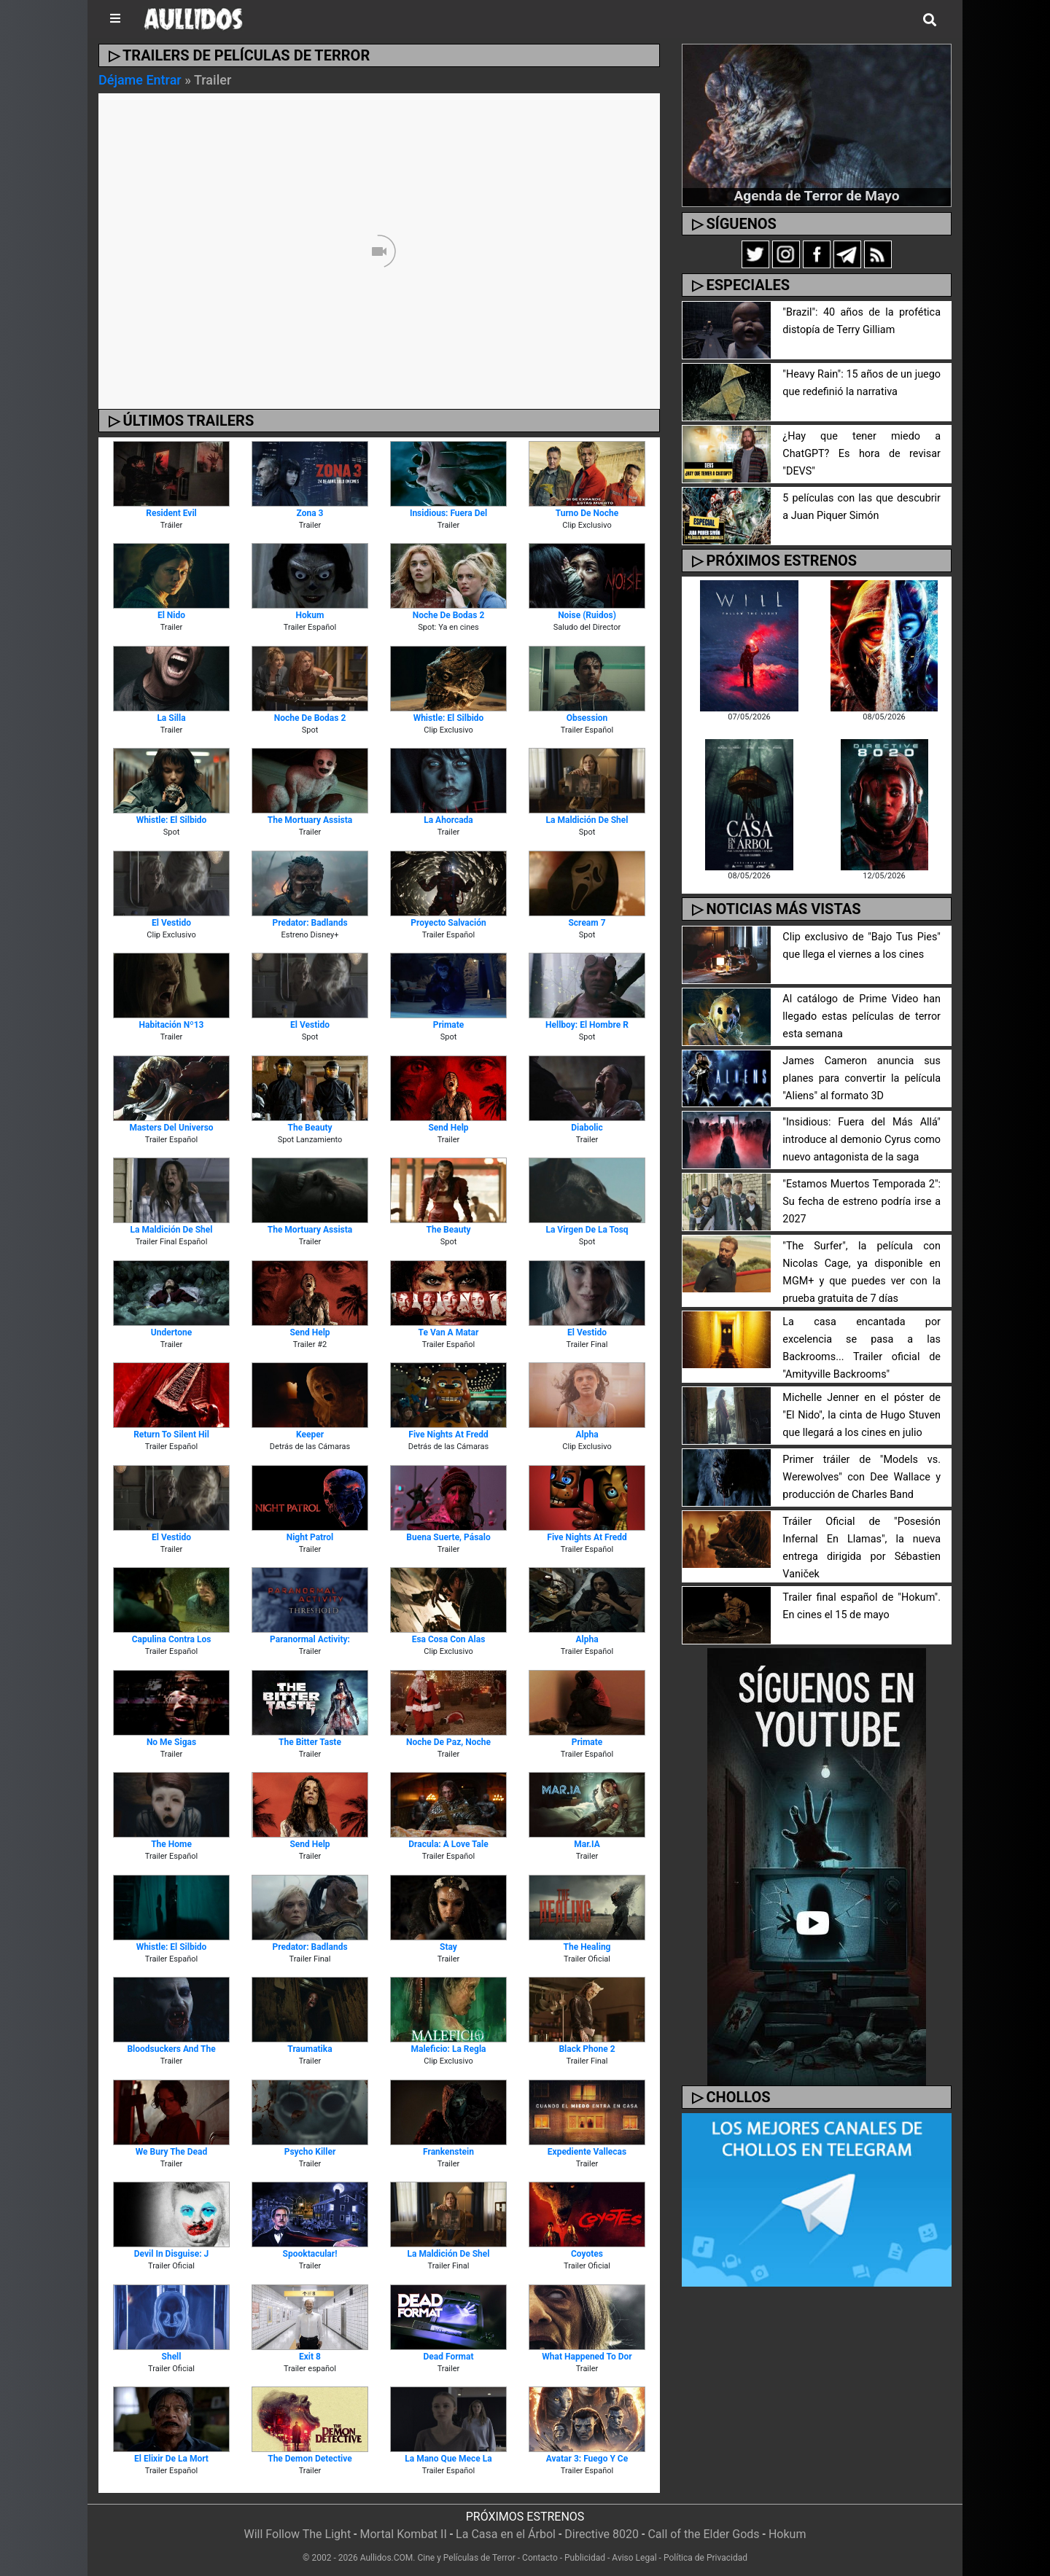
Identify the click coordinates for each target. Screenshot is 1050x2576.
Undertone (171, 1332)
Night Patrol (310, 1537)
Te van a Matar (449, 1332)
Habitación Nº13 (171, 1025)
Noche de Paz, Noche (448, 1742)
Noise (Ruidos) (587, 615)
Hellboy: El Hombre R (587, 1025)
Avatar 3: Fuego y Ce (587, 2459)
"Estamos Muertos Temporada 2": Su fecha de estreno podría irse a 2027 (861, 1201)
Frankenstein (448, 2152)
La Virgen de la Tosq (586, 1230)
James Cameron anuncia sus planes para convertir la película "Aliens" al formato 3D (861, 1078)
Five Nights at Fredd (448, 1434)
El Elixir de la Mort (171, 2459)
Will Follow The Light (297, 2534)
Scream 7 (586, 923)
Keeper (310, 1434)
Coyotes (587, 2254)
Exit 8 (310, 2356)
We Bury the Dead (171, 2152)
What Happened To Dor (586, 2356)
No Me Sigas (171, 1742)
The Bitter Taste (310, 1742)
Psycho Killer (310, 2152)
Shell (172, 2356)
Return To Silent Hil (171, 1434)
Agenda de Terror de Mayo (816, 195)
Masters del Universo (171, 1128)
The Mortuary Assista (310, 820)
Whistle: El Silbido (448, 718)
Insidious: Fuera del (448, 513)
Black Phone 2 (587, 2049)
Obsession (587, 718)
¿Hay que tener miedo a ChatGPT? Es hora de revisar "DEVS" (861, 453)
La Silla (171, 718)
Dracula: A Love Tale (448, 1844)
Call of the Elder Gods (703, 2534)
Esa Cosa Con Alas (449, 1639)
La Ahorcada (448, 820)
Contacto (540, 2558)
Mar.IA (587, 1844)
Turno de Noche (587, 513)
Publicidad (584, 2558)
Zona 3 (310, 513)
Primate (448, 1025)
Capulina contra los (171, 1639)
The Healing (587, 1947)
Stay (448, 1947)
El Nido (171, 615)
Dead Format (449, 2356)
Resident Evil (171, 513)
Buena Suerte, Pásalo (448, 1537)
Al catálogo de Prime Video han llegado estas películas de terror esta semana (861, 1016)
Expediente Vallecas (587, 2152)
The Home (171, 1844)
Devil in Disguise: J (171, 2254)
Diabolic (587, 1128)
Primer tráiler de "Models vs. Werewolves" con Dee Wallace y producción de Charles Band (861, 1477)
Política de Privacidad (705, 2558)
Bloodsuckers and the (171, 2049)
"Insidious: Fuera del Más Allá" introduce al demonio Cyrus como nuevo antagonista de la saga (861, 1139)
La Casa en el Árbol (506, 2534)
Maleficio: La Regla (448, 2049)
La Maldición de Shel (587, 820)
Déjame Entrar (140, 79)
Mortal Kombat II (402, 2534)
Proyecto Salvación (448, 923)
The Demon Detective (310, 2459)
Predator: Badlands (309, 923)
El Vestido (171, 923)
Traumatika (309, 2049)
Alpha (586, 1434)
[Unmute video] (379, 251)
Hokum (310, 615)
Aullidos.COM (386, 2558)
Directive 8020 (601, 2534)
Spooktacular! (310, 2254)
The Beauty (309, 1128)
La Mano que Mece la (448, 2459)
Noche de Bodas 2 (449, 615)
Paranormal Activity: (310, 1639)
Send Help (448, 1128)
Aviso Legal (634, 2558)
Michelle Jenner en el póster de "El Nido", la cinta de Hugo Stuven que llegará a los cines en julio (861, 1415)
